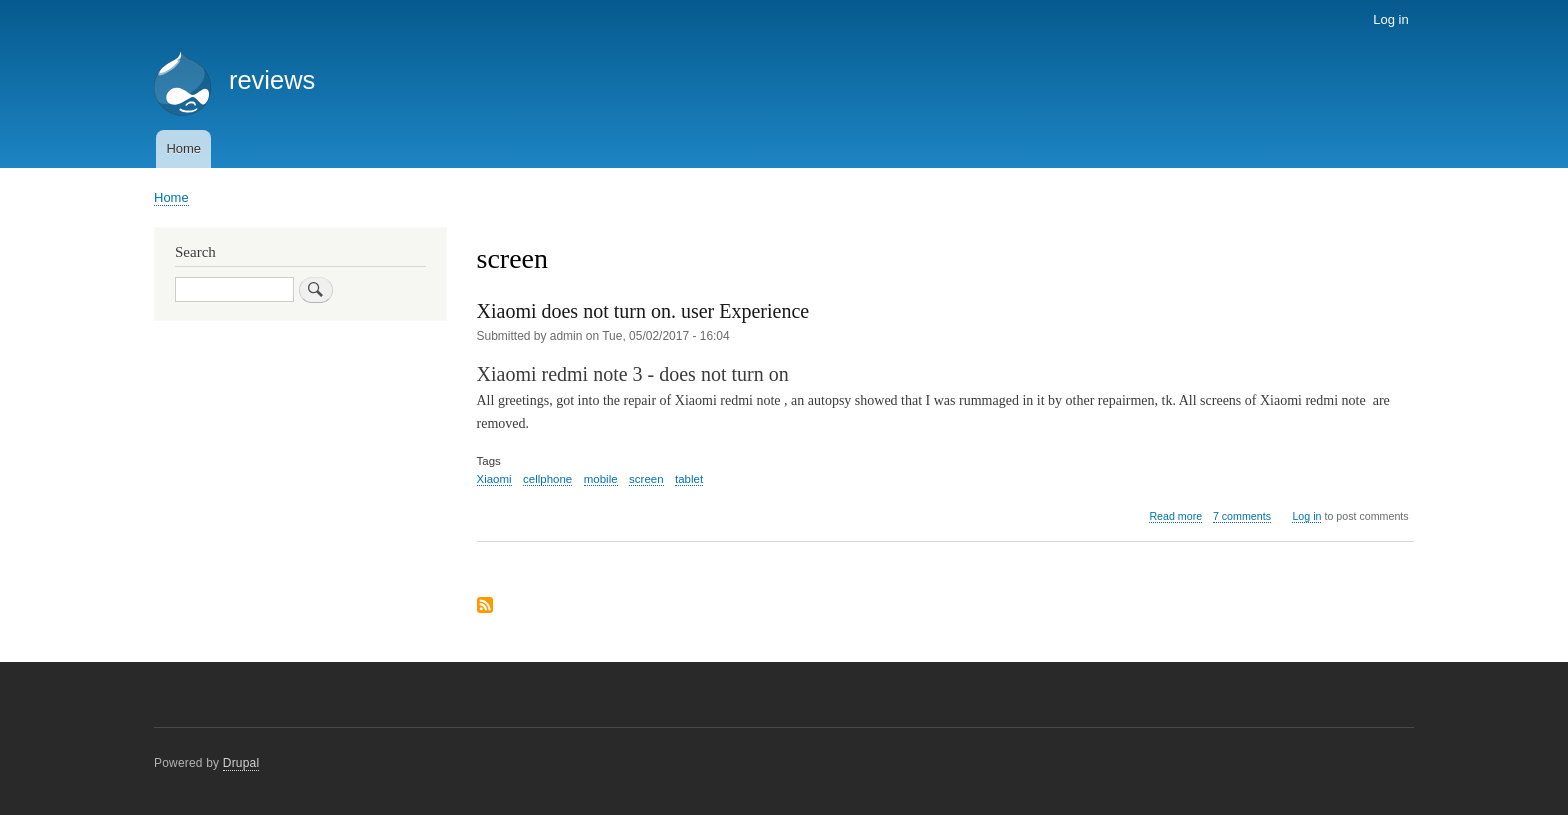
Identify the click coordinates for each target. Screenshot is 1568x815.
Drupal (241, 763)
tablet (689, 479)
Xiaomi (494, 479)
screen (646, 479)
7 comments (1242, 516)
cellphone (547, 479)
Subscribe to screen (485, 606)
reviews (272, 80)
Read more (1175, 516)
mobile (601, 479)
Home (183, 148)
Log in (1390, 19)
